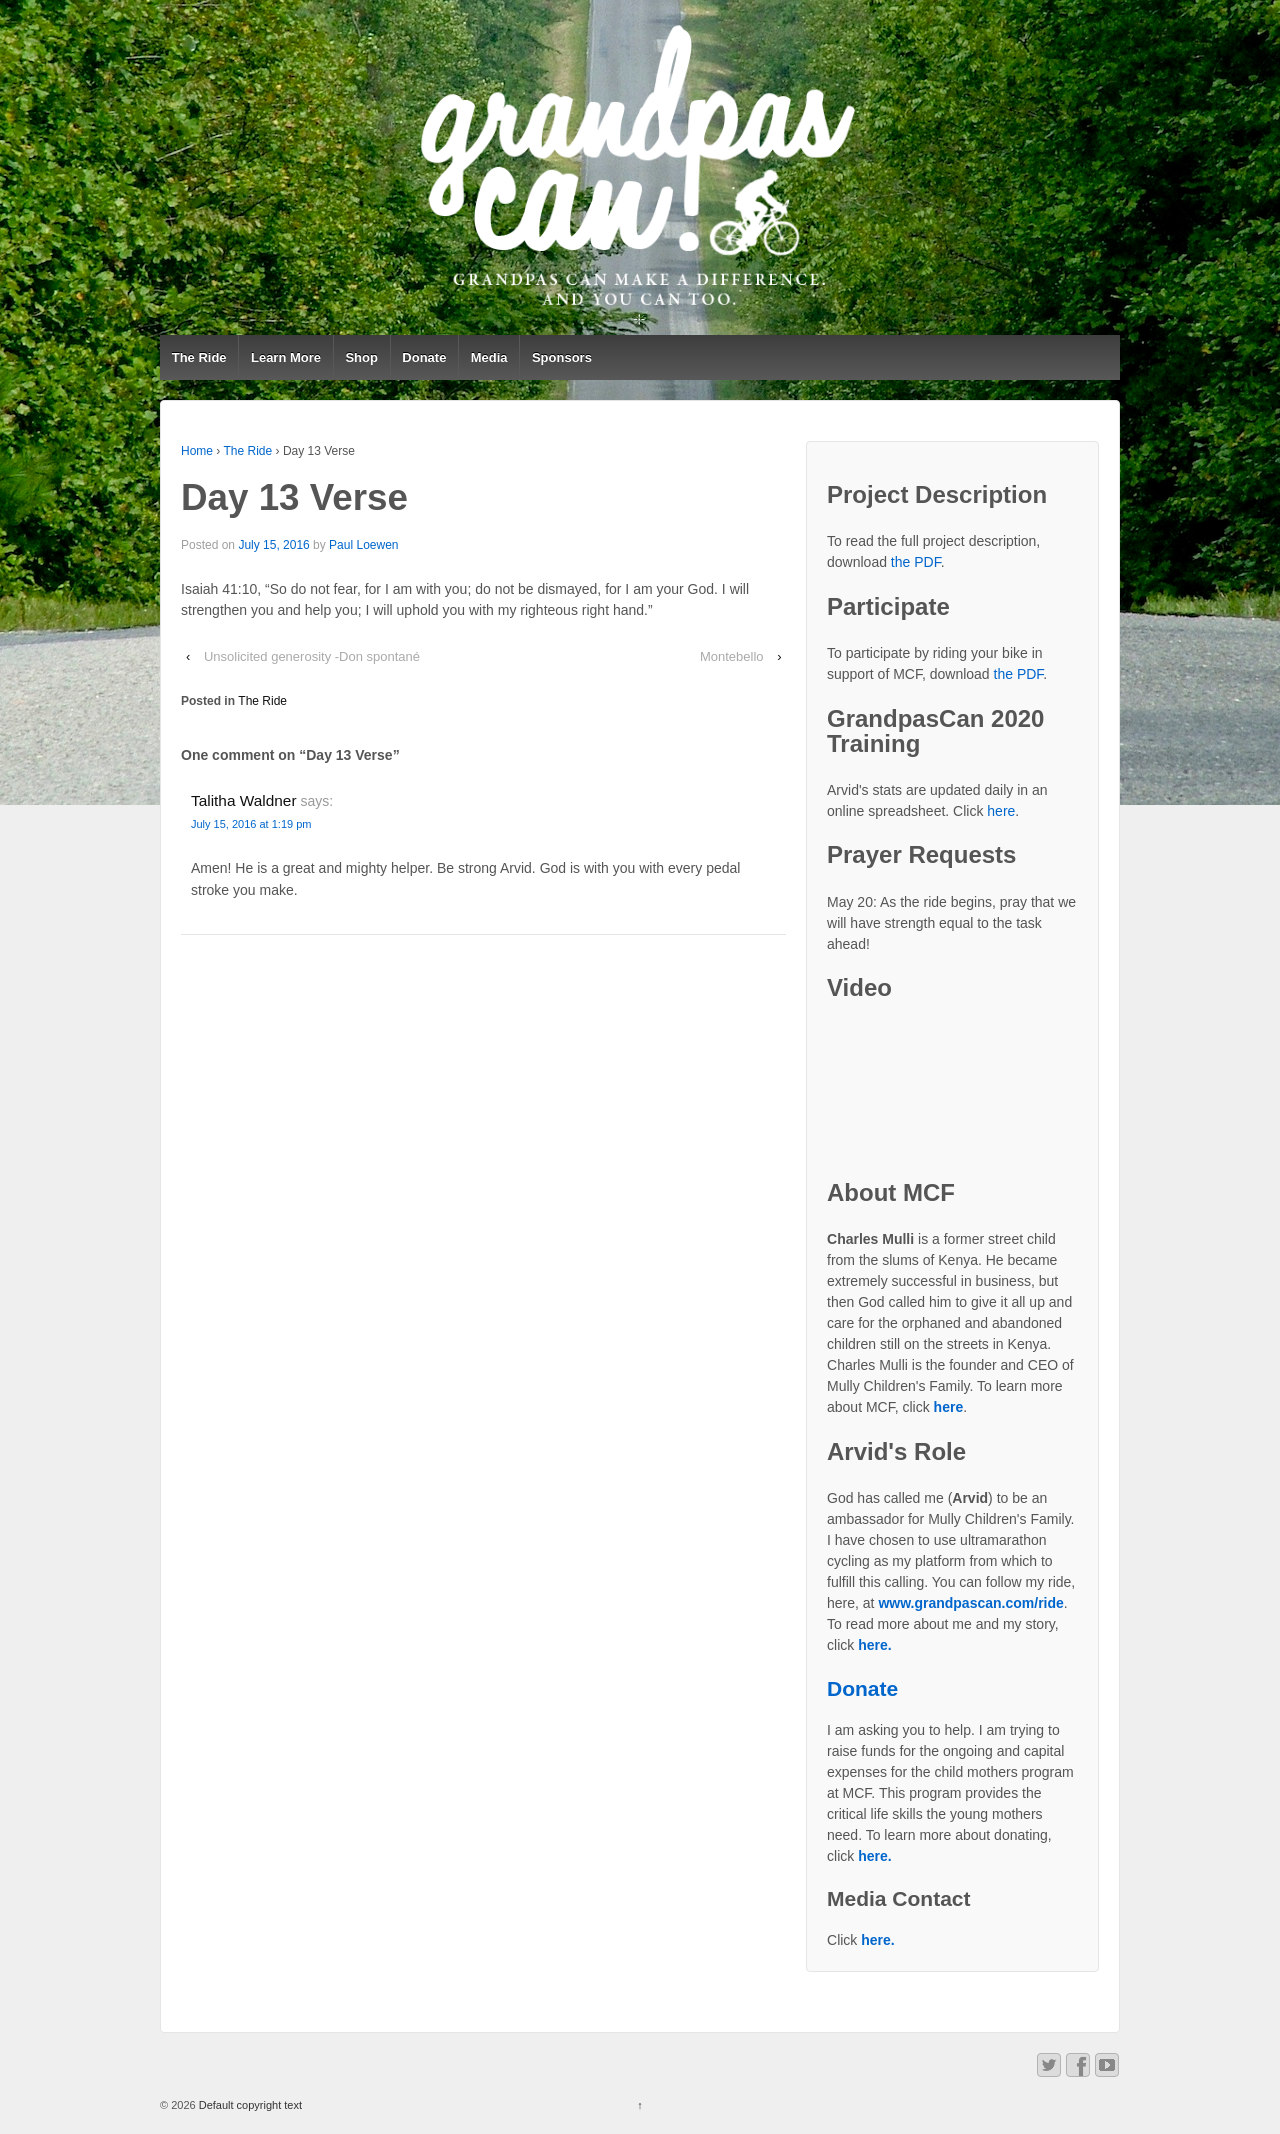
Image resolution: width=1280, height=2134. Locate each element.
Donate (424, 357)
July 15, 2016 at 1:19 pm (251, 824)
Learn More (286, 357)
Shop (361, 357)
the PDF (916, 562)
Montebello (732, 656)
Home (197, 451)
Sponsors (562, 357)
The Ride (199, 357)
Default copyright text (249, 2105)
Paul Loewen (363, 545)
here (1001, 811)
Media (489, 357)
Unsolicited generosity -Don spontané (312, 656)
